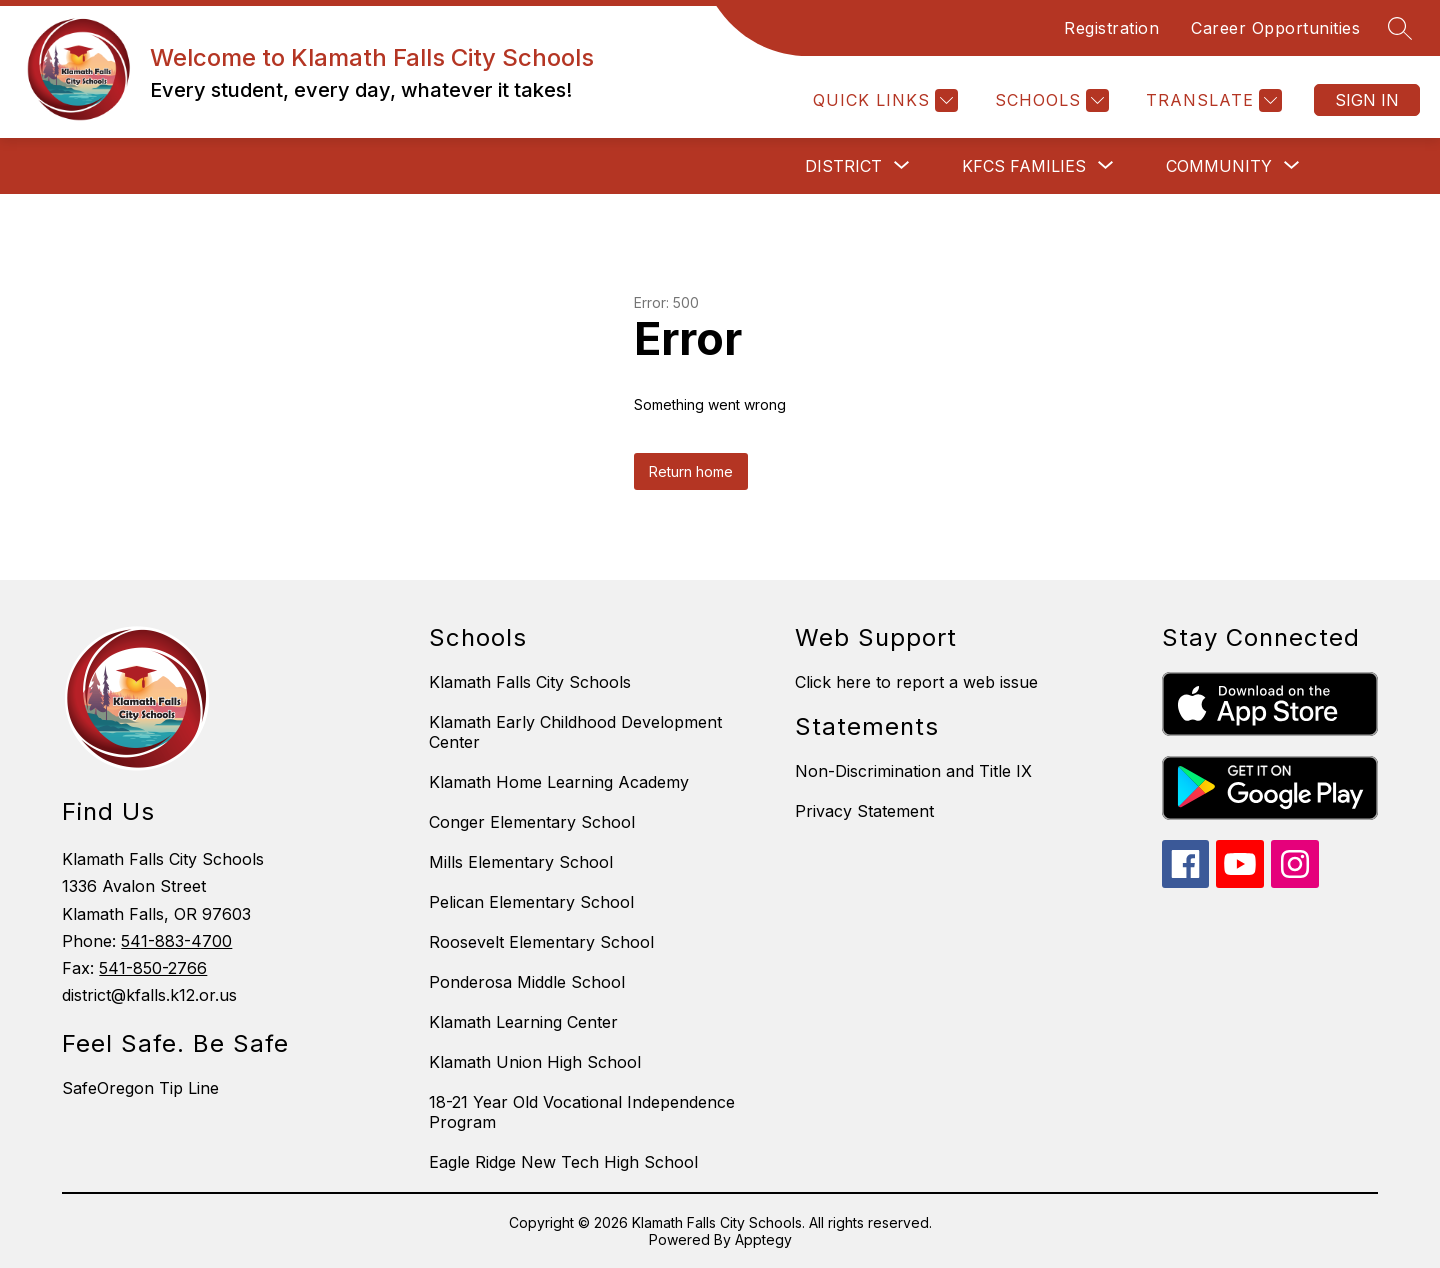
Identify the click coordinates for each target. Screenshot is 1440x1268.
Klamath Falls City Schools (530, 682)
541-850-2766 (153, 968)
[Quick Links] (883, 100)
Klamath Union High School (535, 1062)
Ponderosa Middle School (527, 982)
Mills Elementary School (521, 862)
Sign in (1367, 100)
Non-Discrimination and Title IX (913, 771)
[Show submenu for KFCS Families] (1024, 166)
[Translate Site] (1211, 100)
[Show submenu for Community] (1219, 166)
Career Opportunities (1275, 28)
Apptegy (763, 1239)
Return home (691, 471)
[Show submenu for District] (843, 166)
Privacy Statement (864, 811)
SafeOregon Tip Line (140, 1088)
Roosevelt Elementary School (541, 942)
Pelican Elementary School (531, 902)
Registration (1111, 28)
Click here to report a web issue (916, 682)
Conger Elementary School (532, 822)
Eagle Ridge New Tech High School (563, 1162)
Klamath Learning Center (523, 1022)
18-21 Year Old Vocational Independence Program (582, 1112)
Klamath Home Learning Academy (559, 782)
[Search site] (1400, 28)
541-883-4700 (176, 941)
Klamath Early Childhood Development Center (575, 732)
